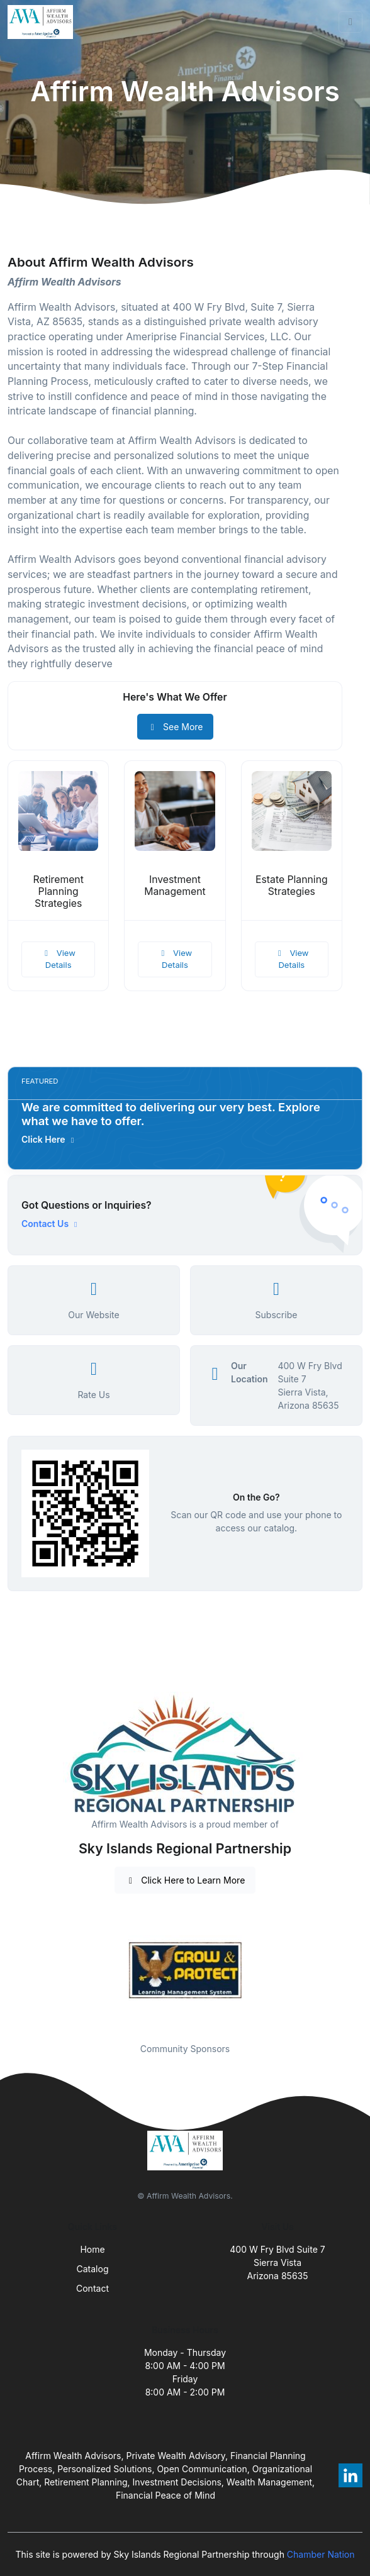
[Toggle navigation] (350, 22)
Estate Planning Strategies (291, 885)
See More (175, 726)
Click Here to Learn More (185, 1880)
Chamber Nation (321, 2554)
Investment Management (175, 885)
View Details (58, 959)
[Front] (43, 22)
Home (92, 2249)
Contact (92, 2288)
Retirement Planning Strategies (58, 891)
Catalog (93, 2268)
